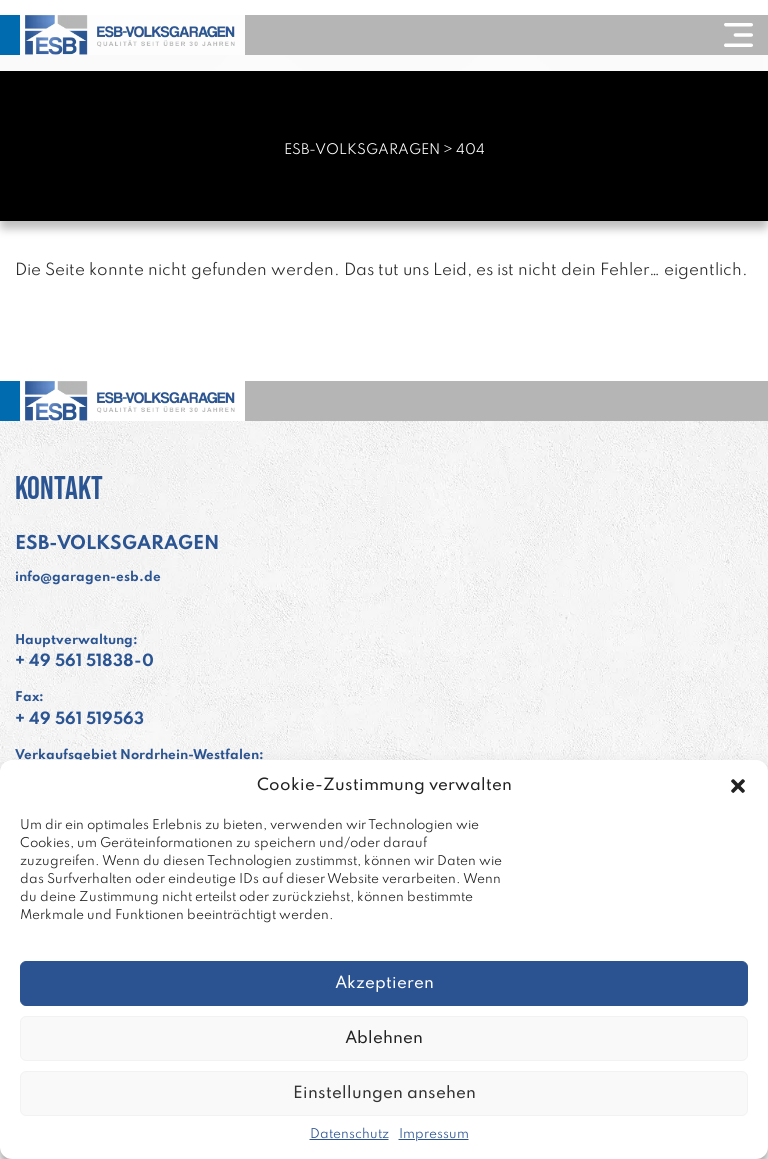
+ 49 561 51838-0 (84, 661)
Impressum (434, 1134)
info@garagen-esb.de (88, 577)
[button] (738, 786)
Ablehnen (384, 1038)
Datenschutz (349, 1134)
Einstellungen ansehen (384, 1093)
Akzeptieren (384, 983)
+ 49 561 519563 (79, 719)
